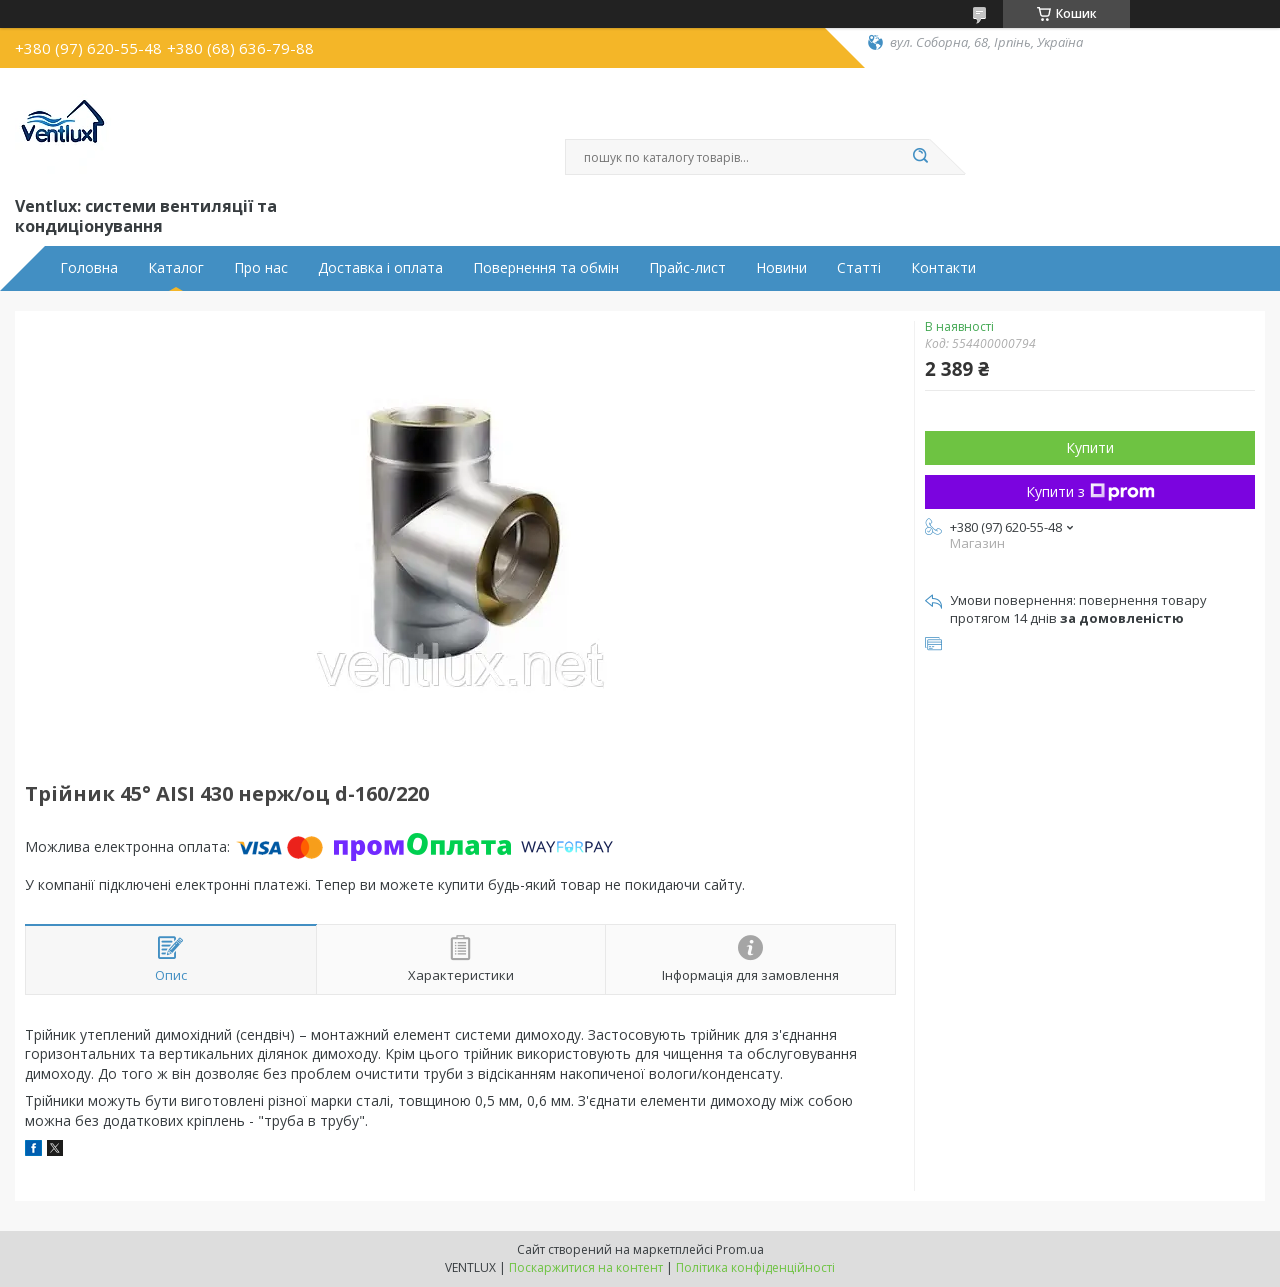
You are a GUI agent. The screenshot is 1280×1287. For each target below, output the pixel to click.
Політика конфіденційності (755, 1267)
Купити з (1090, 491)
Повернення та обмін (546, 268)
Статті (859, 268)
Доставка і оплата (380, 268)
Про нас (261, 268)
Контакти (943, 268)
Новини (781, 268)
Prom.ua (740, 1249)
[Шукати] (920, 157)
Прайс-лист (687, 268)
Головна (89, 268)
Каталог (176, 268)
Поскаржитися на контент (586, 1267)
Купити (1090, 447)
